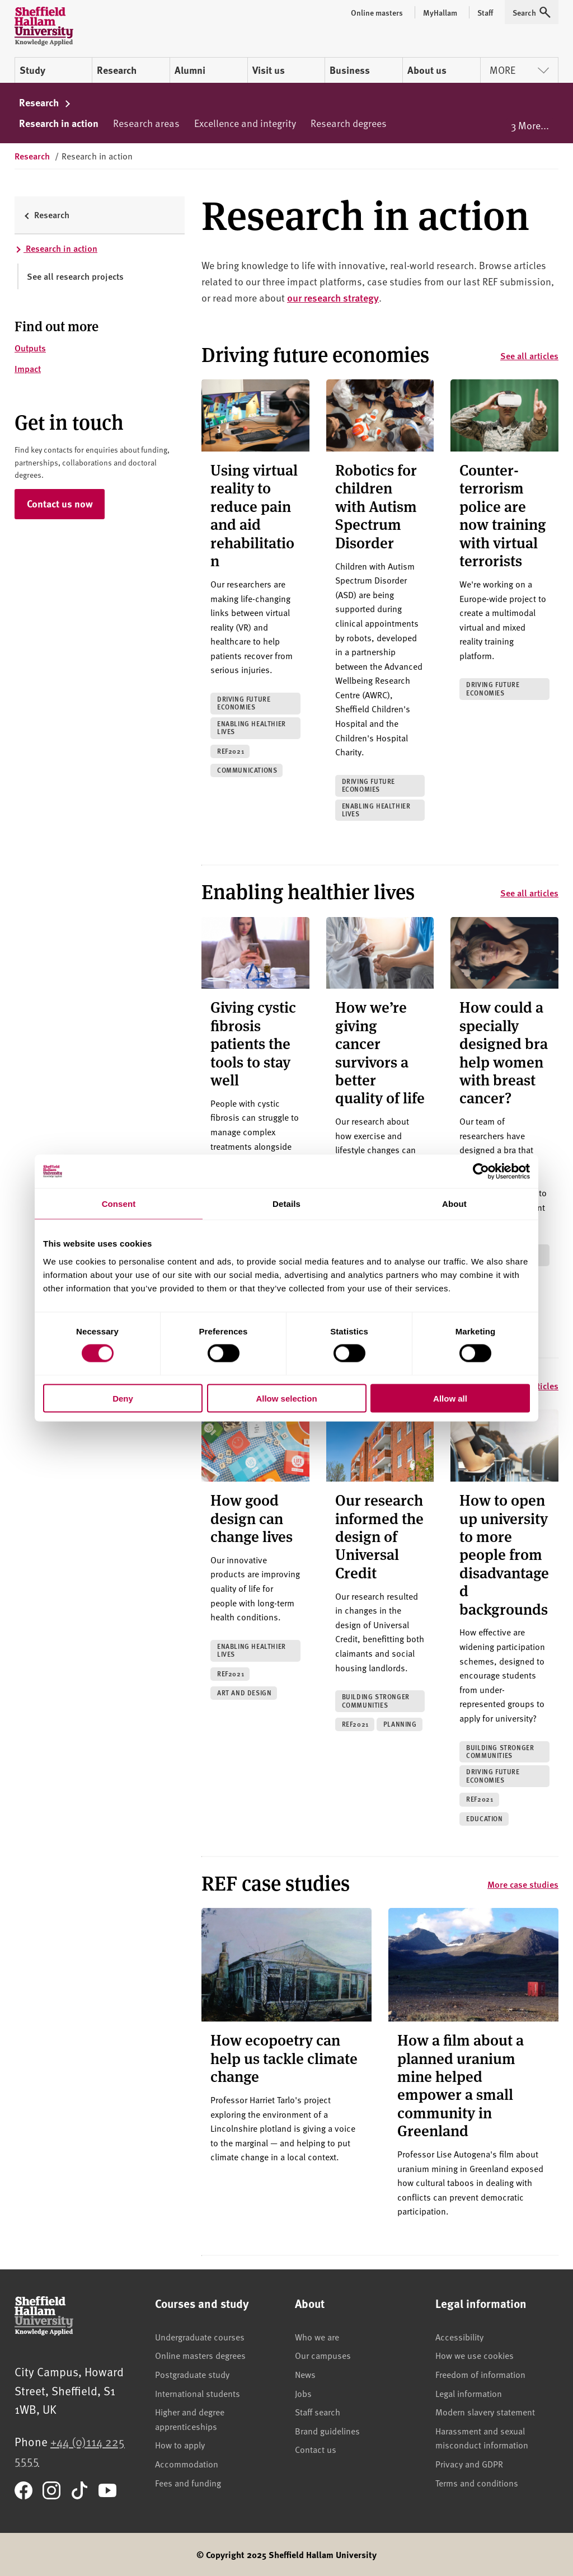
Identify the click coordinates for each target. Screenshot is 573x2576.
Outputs (30, 347)
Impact (28, 368)
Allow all (450, 1398)
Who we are (317, 2336)
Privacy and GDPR (469, 2463)
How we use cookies (474, 2355)
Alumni (190, 70)
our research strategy (333, 297)
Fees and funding (188, 2482)
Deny (122, 1398)
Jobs (303, 2393)
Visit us (268, 70)
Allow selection (286, 1398)
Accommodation (186, 2463)
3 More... (530, 125)
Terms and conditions (476, 2482)
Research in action (58, 123)
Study (32, 70)
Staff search (317, 2411)
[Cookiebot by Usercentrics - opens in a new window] (481, 1171)
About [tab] (454, 1204)
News (305, 2374)
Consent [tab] (119, 1204)
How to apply (180, 2444)
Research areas (146, 123)
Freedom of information (480, 2374)
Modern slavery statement (485, 2411)
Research (117, 70)
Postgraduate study (192, 2374)
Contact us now (60, 503)
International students (197, 2393)
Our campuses (323, 2355)
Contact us (315, 2449)
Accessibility (459, 2336)
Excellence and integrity (245, 123)
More (519, 70)
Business (350, 70)
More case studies (522, 1884)
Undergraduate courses (200, 2336)
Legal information (468, 2393)
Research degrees (349, 123)
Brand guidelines (327, 2430)
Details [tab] (286, 1204)
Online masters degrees (200, 2355)
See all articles (529, 355)
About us (427, 70)
